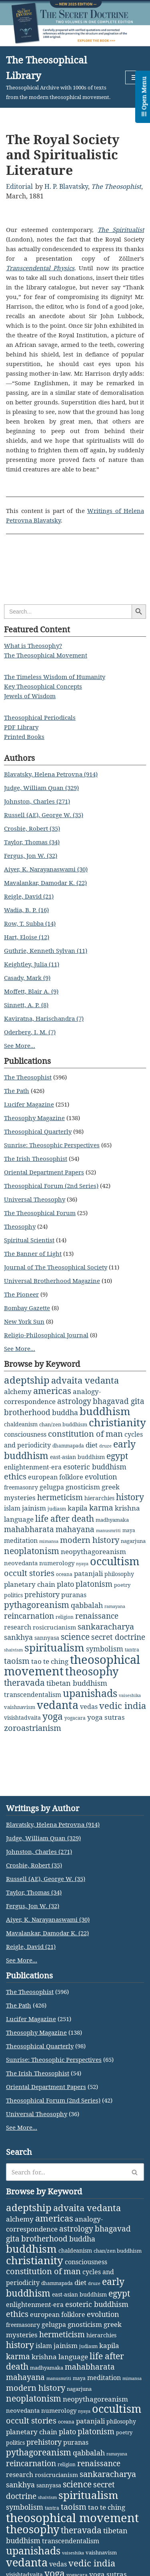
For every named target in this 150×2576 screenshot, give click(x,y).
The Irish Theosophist (35, 1158)
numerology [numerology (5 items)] (56, 1563)
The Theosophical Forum (40, 1213)
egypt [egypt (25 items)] (117, 1455)
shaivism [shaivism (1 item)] (13, 1650)
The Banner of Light (33, 1253)
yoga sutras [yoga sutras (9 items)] (106, 1717)
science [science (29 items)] (75, 1636)
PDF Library (21, 727)
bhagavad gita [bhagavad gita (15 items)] (118, 1401)
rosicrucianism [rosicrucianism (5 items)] (54, 1627)
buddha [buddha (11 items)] (65, 1412)
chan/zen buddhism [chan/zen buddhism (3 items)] (63, 1424)
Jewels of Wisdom (30, 696)
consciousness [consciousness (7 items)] (25, 1434)
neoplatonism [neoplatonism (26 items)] (31, 1550)
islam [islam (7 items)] (12, 1508)
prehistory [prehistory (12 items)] (42, 1594)
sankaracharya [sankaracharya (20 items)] (106, 1626)
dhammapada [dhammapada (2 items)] (68, 1445)
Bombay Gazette (27, 1308)
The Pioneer (21, 1294)
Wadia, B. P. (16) (26, 910)
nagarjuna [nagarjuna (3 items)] (133, 1540)
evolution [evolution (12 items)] (101, 1476)
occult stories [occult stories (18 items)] (29, 1573)
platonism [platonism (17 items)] (94, 1583)
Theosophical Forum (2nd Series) (51, 1186)
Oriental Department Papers (44, 1172)
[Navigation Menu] (134, 77)
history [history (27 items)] (130, 1497)
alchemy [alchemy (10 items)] (18, 1391)
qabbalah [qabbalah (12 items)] (87, 1605)
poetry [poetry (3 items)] (122, 1584)
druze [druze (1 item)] (105, 1446)
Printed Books (24, 737)
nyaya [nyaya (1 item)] (82, 1563)
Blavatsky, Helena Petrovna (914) (51, 774)
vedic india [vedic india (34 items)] (122, 1705)
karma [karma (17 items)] (101, 1507)
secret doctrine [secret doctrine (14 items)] (118, 1637)
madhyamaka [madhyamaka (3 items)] (112, 1519)
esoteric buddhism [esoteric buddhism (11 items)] (94, 1466)
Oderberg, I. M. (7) (30, 1032)
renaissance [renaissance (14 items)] (96, 1616)
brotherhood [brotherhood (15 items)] (27, 1412)
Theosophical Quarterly (38, 1131)
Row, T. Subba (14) (30, 923)
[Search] (66, 2172)
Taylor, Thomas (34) (32, 842)
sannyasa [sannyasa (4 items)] (46, 1637)
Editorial (19, 186)
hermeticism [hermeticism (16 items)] (60, 1497)
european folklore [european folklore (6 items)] (55, 1477)
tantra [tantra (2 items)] (132, 1649)
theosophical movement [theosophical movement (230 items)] (72, 2518)
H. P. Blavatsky (66, 186)
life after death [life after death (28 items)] (64, 1518)
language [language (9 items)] (19, 1519)
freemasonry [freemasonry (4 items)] (21, 1487)
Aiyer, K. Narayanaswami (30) (46, 869)
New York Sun (24, 1321)
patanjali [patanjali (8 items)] (88, 1573)
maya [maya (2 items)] (128, 1530)
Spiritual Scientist (29, 1240)
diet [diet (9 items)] (92, 1444)
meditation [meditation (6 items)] (21, 1540)
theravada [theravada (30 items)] (24, 1682)
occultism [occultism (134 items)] (115, 1561)
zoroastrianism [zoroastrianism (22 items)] (32, 1727)
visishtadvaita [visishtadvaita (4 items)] (22, 1717)
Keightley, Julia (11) (31, 964)
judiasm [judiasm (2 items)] (57, 1508)
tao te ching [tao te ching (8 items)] (49, 1661)
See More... (19, 1045)
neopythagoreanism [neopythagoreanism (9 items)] (93, 1551)
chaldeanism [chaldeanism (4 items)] (21, 1424)
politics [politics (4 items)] (13, 1595)
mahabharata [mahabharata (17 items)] (29, 1529)
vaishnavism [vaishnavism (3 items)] (19, 1707)
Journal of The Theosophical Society (55, 1267)
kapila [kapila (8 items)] (78, 1508)
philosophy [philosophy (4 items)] (119, 1574)
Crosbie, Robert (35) (32, 828)
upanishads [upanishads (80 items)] (90, 1693)
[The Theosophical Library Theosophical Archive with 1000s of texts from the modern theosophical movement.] (59, 77)
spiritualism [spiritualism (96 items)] (54, 1647)
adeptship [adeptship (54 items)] (27, 1380)
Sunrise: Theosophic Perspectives (52, 1145)
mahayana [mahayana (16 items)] (75, 1529)
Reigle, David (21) (29, 896)
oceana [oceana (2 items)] (64, 1574)
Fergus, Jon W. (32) (30, 855)
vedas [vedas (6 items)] (89, 1706)
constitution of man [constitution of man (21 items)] (85, 1433)
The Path (16, 1091)
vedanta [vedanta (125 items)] (57, 1704)
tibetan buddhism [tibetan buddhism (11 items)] (76, 1683)
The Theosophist (116, 186)
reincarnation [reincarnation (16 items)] (29, 1616)
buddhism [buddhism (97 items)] (105, 1411)
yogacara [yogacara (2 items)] (75, 1718)
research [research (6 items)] (17, 1627)
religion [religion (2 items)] (65, 1617)
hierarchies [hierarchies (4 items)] (99, 1498)
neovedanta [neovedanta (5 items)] (21, 1563)
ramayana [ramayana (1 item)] (114, 1606)
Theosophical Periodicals (40, 717)
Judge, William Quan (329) (41, 788)
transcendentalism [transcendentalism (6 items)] (32, 1694)
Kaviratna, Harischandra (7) (44, 1018)
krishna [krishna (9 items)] (127, 1508)
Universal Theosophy (34, 1199)
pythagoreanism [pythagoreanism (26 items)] (36, 1604)
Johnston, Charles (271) (37, 801)
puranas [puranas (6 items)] (73, 1594)
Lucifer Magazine (29, 1104)
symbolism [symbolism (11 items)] (104, 1648)
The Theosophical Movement (45, 655)
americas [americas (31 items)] (52, 1390)
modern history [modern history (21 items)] (89, 1540)
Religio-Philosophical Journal (46, 1335)
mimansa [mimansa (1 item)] (48, 1541)
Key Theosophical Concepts (43, 686)
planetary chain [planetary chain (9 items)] (29, 1584)
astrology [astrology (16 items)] (74, 1401)
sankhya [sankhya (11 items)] (18, 1637)
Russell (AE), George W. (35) (43, 815)
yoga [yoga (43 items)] (52, 1716)
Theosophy (20, 1226)
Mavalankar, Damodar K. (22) (45, 883)
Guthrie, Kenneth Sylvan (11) (45, 950)
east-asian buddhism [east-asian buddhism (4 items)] (77, 1457)
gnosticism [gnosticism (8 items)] (83, 1486)
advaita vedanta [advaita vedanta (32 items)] (85, 1380)
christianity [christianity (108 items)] (117, 1422)
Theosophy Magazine (34, 1118)
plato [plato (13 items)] (65, 1584)
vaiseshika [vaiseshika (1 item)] (130, 1695)
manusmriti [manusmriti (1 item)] (108, 1530)
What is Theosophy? (33, 645)
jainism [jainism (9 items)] (34, 1508)
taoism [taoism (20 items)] (17, 1660)
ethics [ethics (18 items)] (15, 1476)
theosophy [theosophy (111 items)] (91, 1671)
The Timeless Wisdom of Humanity (54, 677)
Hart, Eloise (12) (26, 937)
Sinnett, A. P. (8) (26, 1005)
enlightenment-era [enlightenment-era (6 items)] (33, 1467)
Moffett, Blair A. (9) (31, 991)
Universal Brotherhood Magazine (52, 1281)
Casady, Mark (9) (27, 978)
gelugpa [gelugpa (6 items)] (52, 1487)
